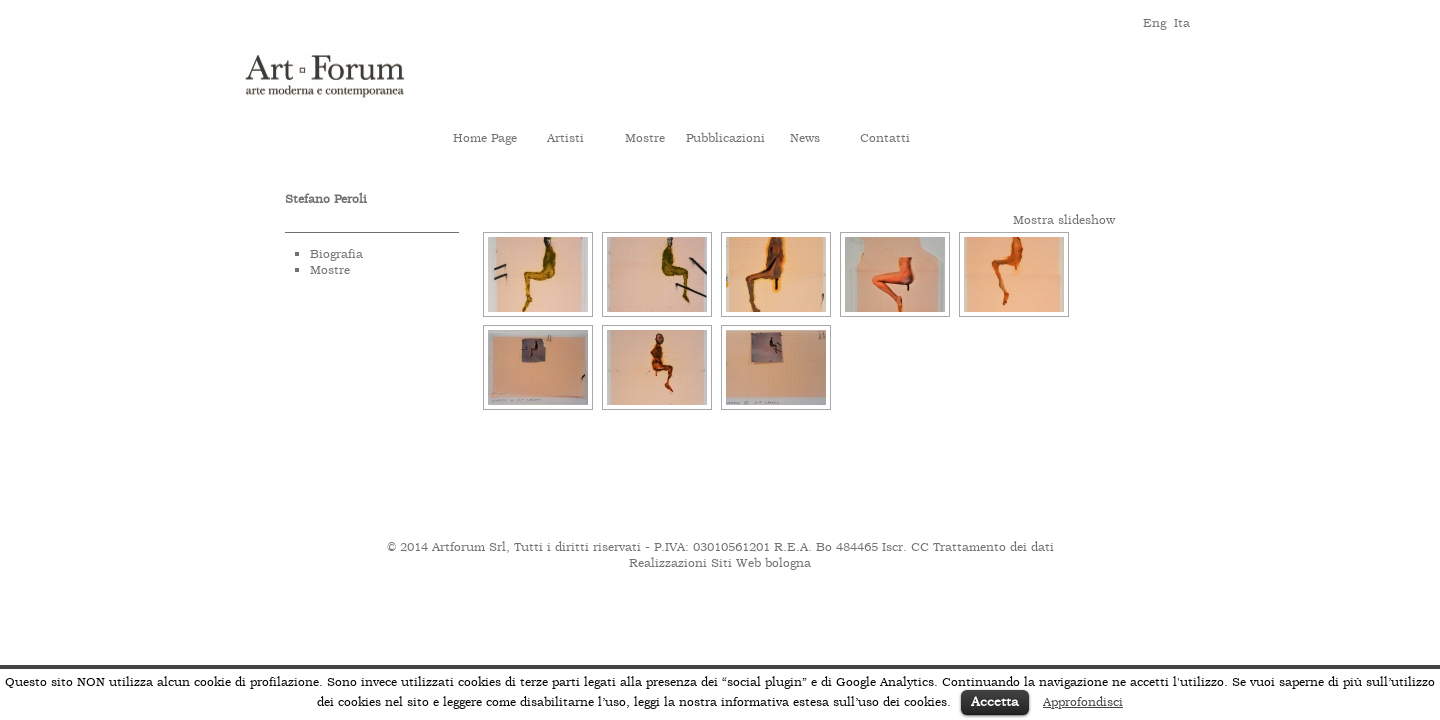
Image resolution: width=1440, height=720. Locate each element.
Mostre (645, 138)
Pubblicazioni (725, 138)
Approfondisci (1083, 702)
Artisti (565, 138)
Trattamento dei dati (993, 547)
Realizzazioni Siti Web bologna (720, 563)
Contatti (885, 138)
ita (1182, 21)
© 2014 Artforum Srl (446, 547)
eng (1153, 21)
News (805, 138)
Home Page (485, 138)
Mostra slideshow (1064, 220)
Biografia (336, 254)
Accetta (995, 701)
